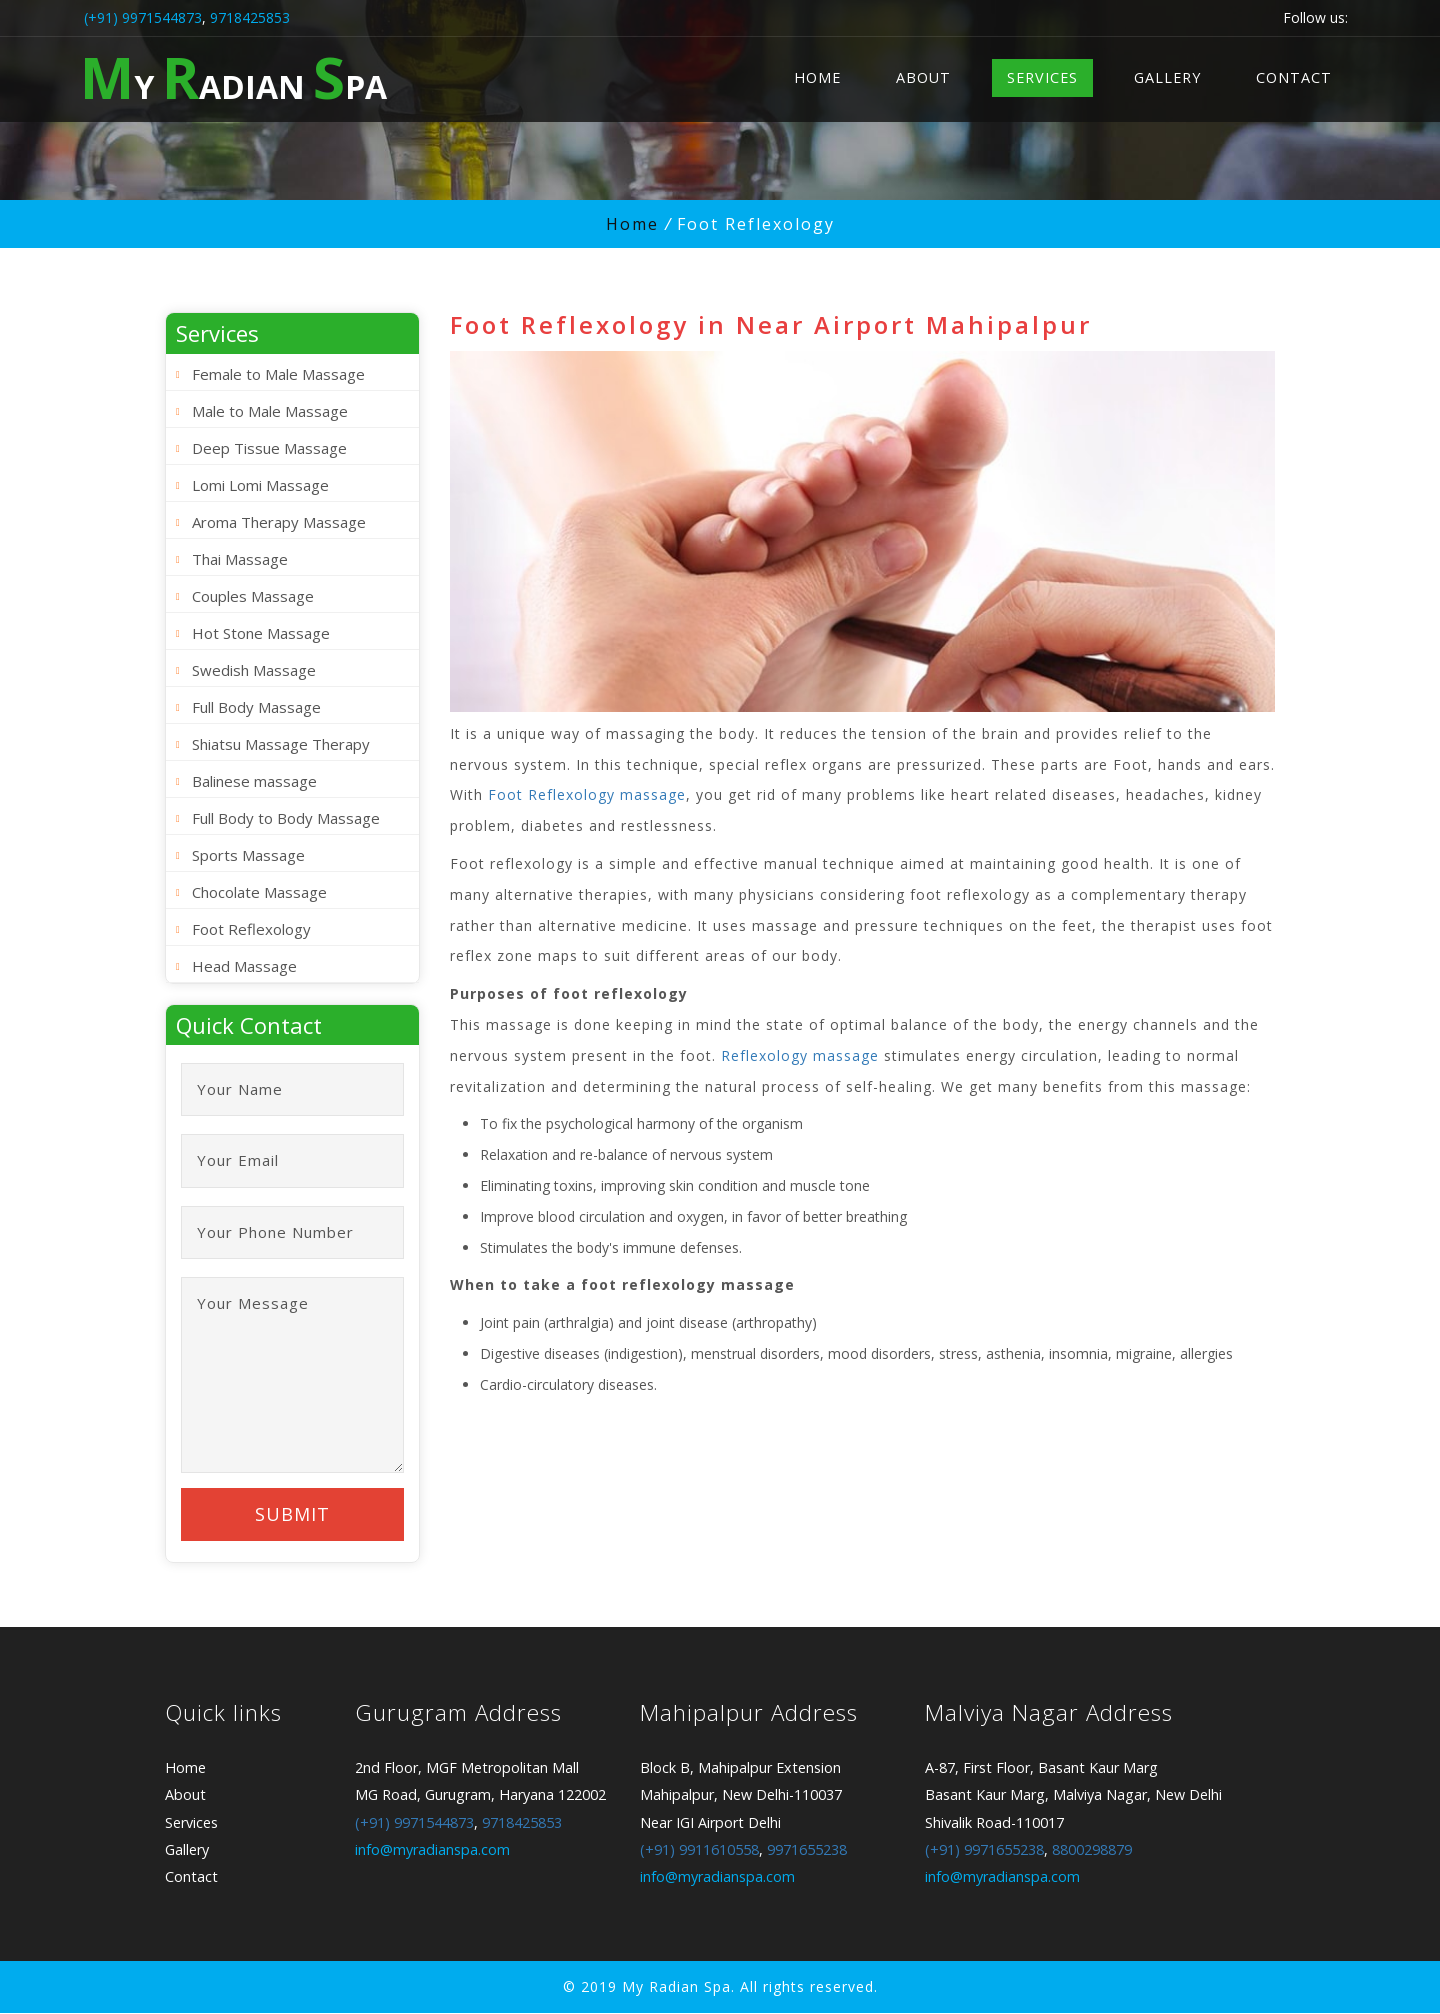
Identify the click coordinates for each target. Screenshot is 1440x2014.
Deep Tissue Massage (269, 448)
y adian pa (233, 76)
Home (817, 77)
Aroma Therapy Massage (279, 522)
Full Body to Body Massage (286, 818)
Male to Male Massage (270, 411)
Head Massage (244, 966)
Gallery (1167, 77)
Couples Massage (253, 596)
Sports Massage (248, 855)
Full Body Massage (256, 707)
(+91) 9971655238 (984, 1851)
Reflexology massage (800, 1055)
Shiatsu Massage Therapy (281, 744)
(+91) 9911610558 (699, 1851)
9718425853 (250, 17)
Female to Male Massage (278, 374)
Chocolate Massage (259, 892)
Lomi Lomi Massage (260, 485)
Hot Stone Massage (261, 633)
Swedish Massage (254, 670)
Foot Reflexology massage (587, 794)
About (923, 77)
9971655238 (807, 1851)
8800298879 (1092, 1851)
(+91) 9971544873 (143, 17)
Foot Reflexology (251, 929)
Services (1042, 77)
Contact (1294, 77)
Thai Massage (240, 559)
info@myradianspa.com (432, 1851)
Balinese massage (254, 781)
